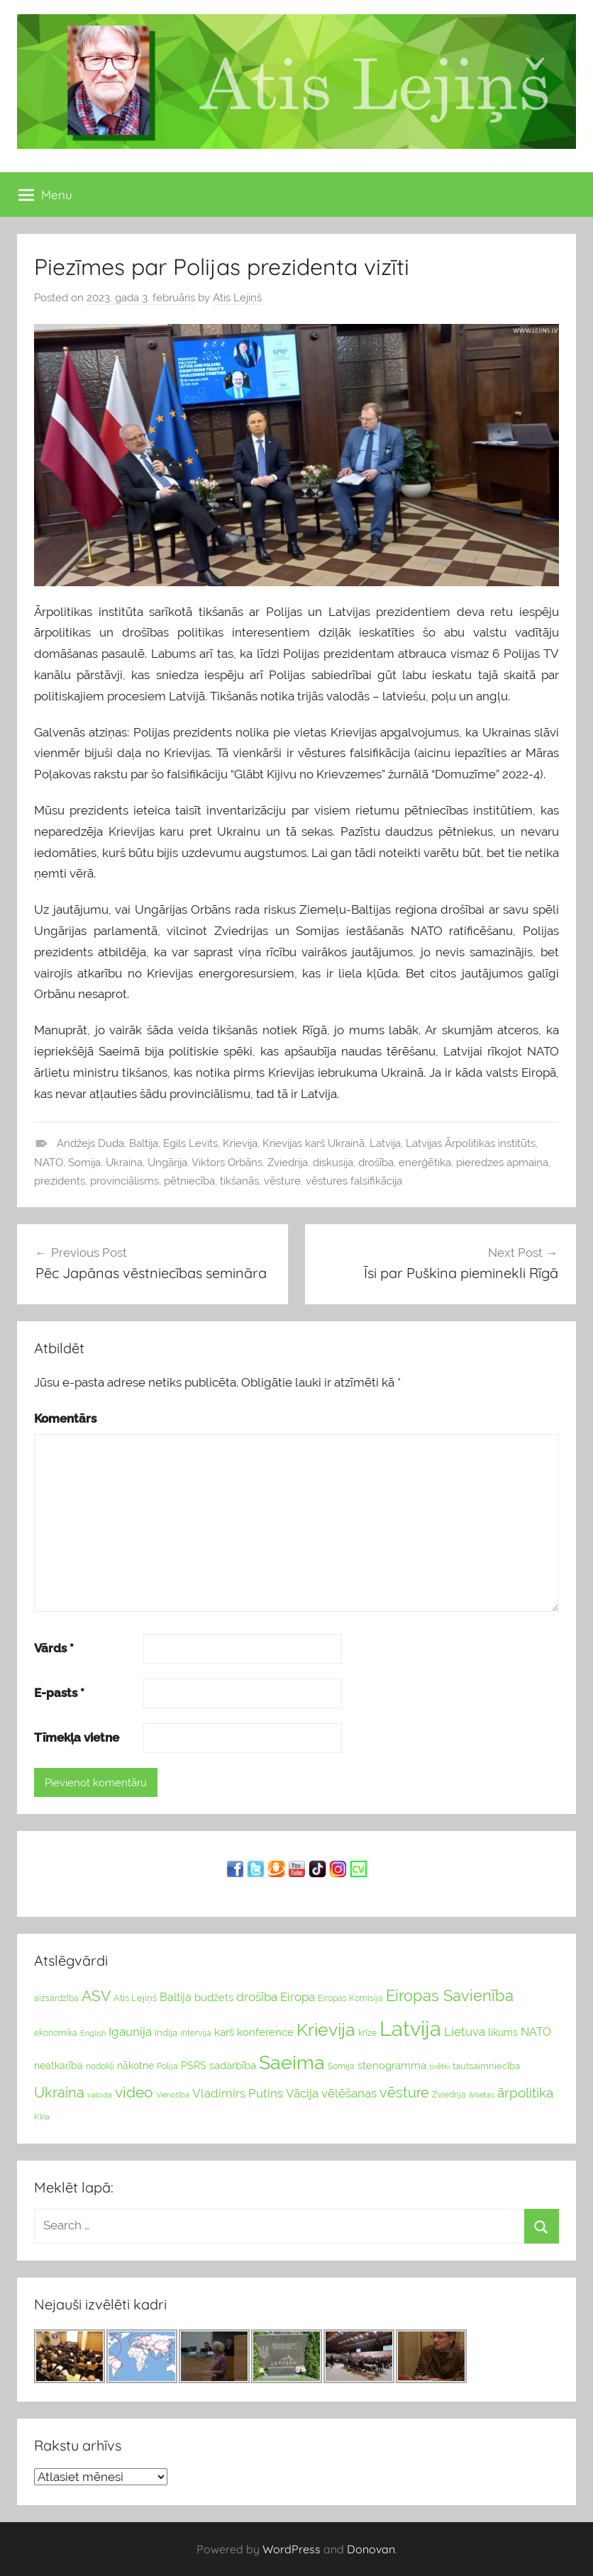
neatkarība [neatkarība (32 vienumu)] (58, 2065)
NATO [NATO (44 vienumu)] (536, 2032)
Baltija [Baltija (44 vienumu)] (176, 1997)
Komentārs (65, 1418)
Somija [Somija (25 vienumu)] (341, 2066)
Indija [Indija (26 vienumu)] (166, 2032)
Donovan (371, 2549)
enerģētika (425, 1162)
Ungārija (167, 1162)
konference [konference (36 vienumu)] (265, 2032)
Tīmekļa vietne (76, 1737)
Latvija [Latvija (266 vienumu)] (410, 2028)
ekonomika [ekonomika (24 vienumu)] (55, 2033)
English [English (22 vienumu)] (93, 2033)
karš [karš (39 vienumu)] (224, 2032)
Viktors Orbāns (227, 1162)
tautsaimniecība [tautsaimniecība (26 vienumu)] (486, 2066)
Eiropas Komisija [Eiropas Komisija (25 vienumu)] (350, 1998)
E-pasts (59, 1693)
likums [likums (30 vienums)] (503, 2032)
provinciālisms (124, 1181)
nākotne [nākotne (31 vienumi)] (135, 2065)
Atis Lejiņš (237, 297)
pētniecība (189, 1181)
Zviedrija (287, 1162)
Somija (84, 1162)
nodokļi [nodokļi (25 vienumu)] (100, 2066)
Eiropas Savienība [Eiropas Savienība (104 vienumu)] (450, 1995)
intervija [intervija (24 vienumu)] (195, 2033)
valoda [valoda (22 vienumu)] (99, 2095)
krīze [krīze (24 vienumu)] (367, 2033)
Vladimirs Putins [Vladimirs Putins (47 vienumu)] (237, 2093)
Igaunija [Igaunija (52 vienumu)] (130, 2032)
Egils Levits (190, 1143)
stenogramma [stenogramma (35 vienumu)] (392, 2065)
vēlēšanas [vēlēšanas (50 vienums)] (349, 2093)
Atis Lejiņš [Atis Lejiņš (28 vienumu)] (135, 1998)
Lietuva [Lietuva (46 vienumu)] (464, 2032)
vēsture (282, 1181)
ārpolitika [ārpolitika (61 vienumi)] (525, 2092)
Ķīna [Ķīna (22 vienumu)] (42, 2117)
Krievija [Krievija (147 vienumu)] (325, 2030)
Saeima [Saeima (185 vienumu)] (292, 2062)
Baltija (143, 1143)
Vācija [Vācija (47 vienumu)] (302, 2093)
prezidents (59, 1181)
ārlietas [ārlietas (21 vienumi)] (481, 2095)
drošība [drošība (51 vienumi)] (256, 1997)
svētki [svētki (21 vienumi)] (439, 2066)
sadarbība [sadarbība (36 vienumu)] (232, 2065)
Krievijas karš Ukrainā (313, 1143)
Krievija (240, 1143)
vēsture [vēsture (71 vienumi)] (404, 2092)
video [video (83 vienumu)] (134, 2092)
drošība (376, 1162)
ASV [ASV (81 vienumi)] (96, 1996)
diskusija (333, 1162)
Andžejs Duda (90, 1143)
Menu (45, 195)
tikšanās (239, 1181)
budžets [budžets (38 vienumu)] (213, 1997)
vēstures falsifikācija (354, 1181)
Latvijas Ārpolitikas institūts (471, 1143)
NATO (48, 1162)
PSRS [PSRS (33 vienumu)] (193, 2065)
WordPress (291, 2549)
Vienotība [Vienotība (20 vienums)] (172, 2094)
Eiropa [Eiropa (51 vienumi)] (297, 1997)
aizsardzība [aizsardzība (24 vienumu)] (56, 1998)
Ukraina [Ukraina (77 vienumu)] (59, 2092)
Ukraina (124, 1162)
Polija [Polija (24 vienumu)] (167, 2066)
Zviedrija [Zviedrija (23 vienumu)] (449, 2095)
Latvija (385, 1143)
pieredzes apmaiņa (502, 1162)
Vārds (54, 1648)
